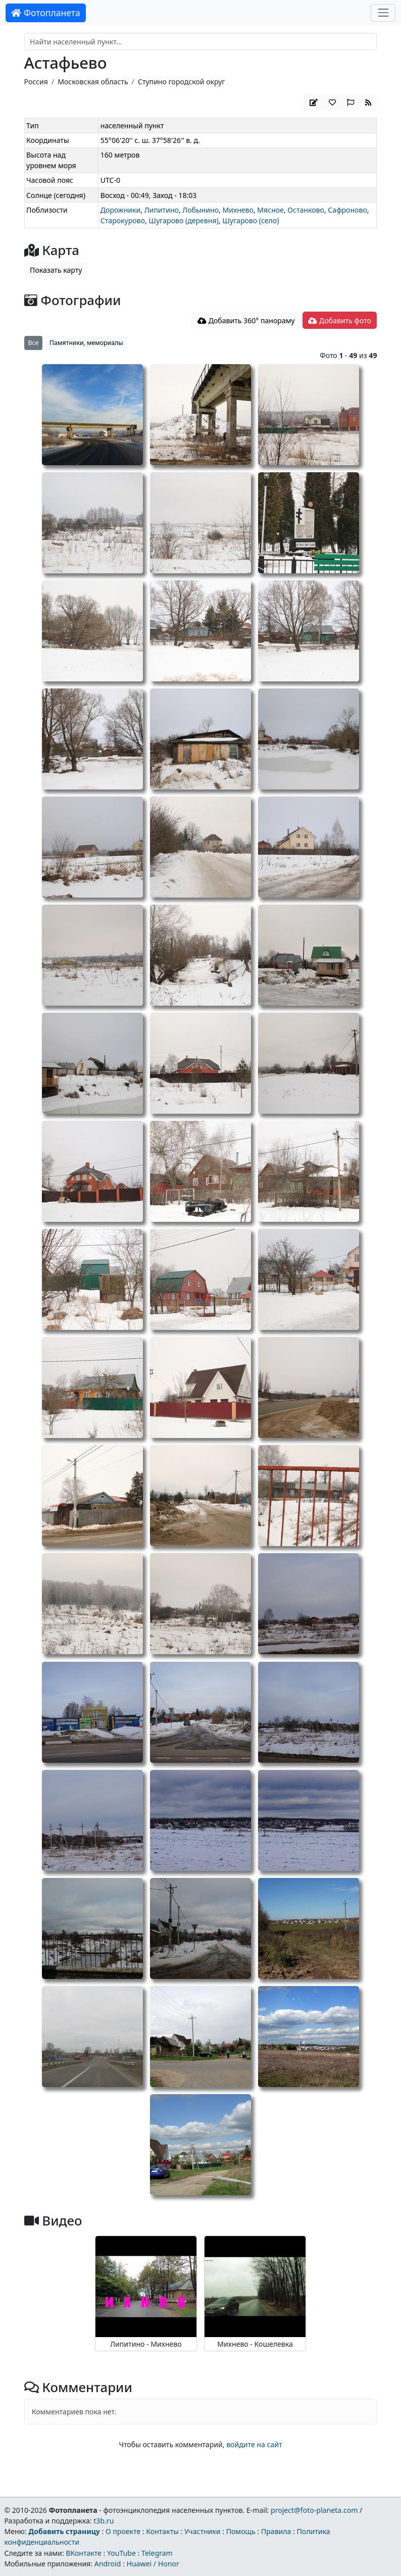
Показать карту (56, 270)
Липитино (161, 210)
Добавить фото (339, 320)
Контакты (162, 2531)
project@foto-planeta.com (314, 2510)
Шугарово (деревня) (183, 220)
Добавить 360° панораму (246, 320)
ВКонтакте (84, 2553)
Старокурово (123, 220)
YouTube (121, 2553)
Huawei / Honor (152, 2563)
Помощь (241, 2531)
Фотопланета (45, 13)
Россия (36, 81)
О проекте (123, 2531)
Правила (276, 2531)
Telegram (157, 2553)
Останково (305, 210)
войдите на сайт (254, 2444)
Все (33, 342)
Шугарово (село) (250, 220)
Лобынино (200, 210)
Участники (202, 2531)
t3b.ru (103, 2520)
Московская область (93, 81)
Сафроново (347, 210)
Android (107, 2563)
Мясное (270, 210)
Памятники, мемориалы (86, 342)
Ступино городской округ (181, 81)
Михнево (237, 210)
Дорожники (121, 210)
